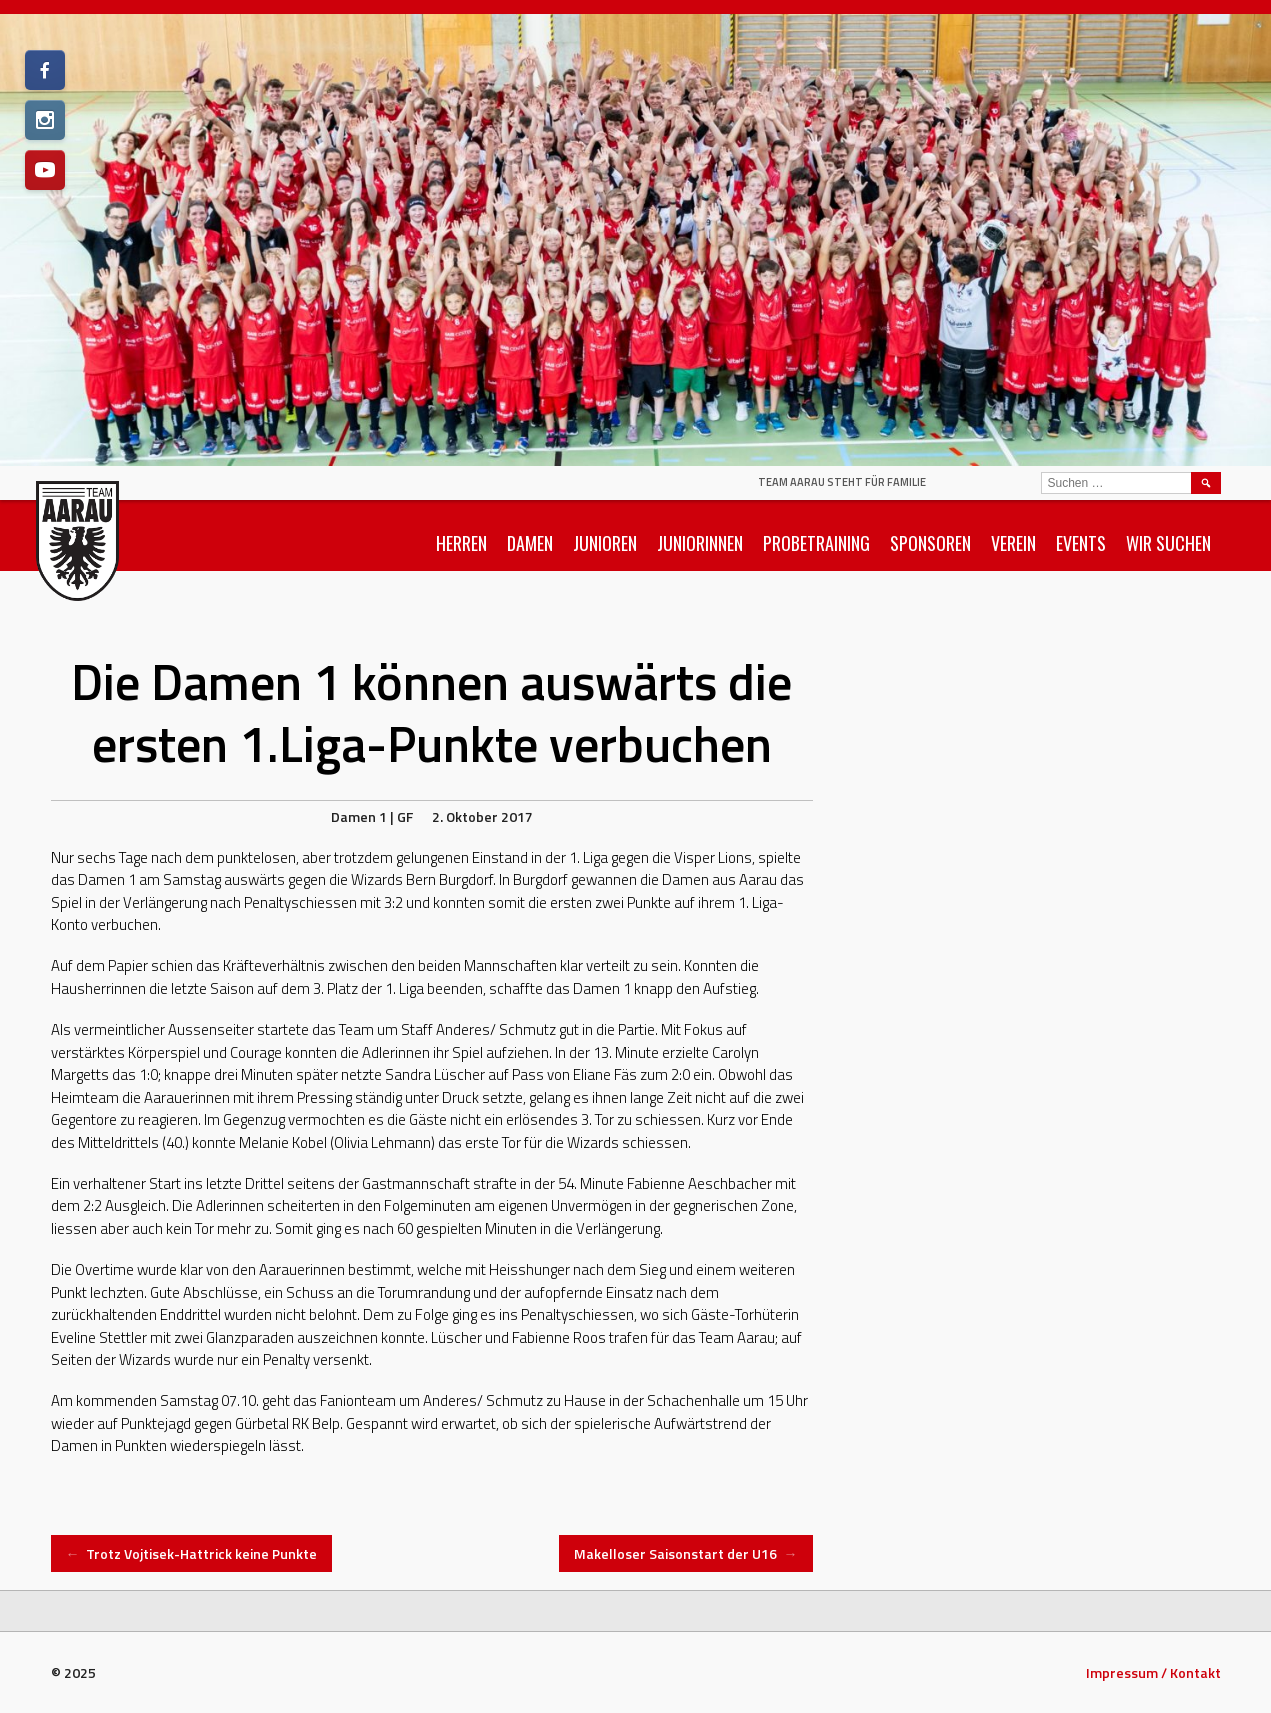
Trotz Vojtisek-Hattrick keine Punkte (192, 1553)
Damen (530, 543)
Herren (461, 543)
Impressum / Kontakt (1153, 1672)
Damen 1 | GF (372, 816)
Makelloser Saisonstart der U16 (686, 1553)
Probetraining (816, 543)
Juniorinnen (700, 543)
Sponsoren (930, 543)
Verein (1013, 543)
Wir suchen (1168, 543)
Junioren (605, 543)
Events (1081, 543)
